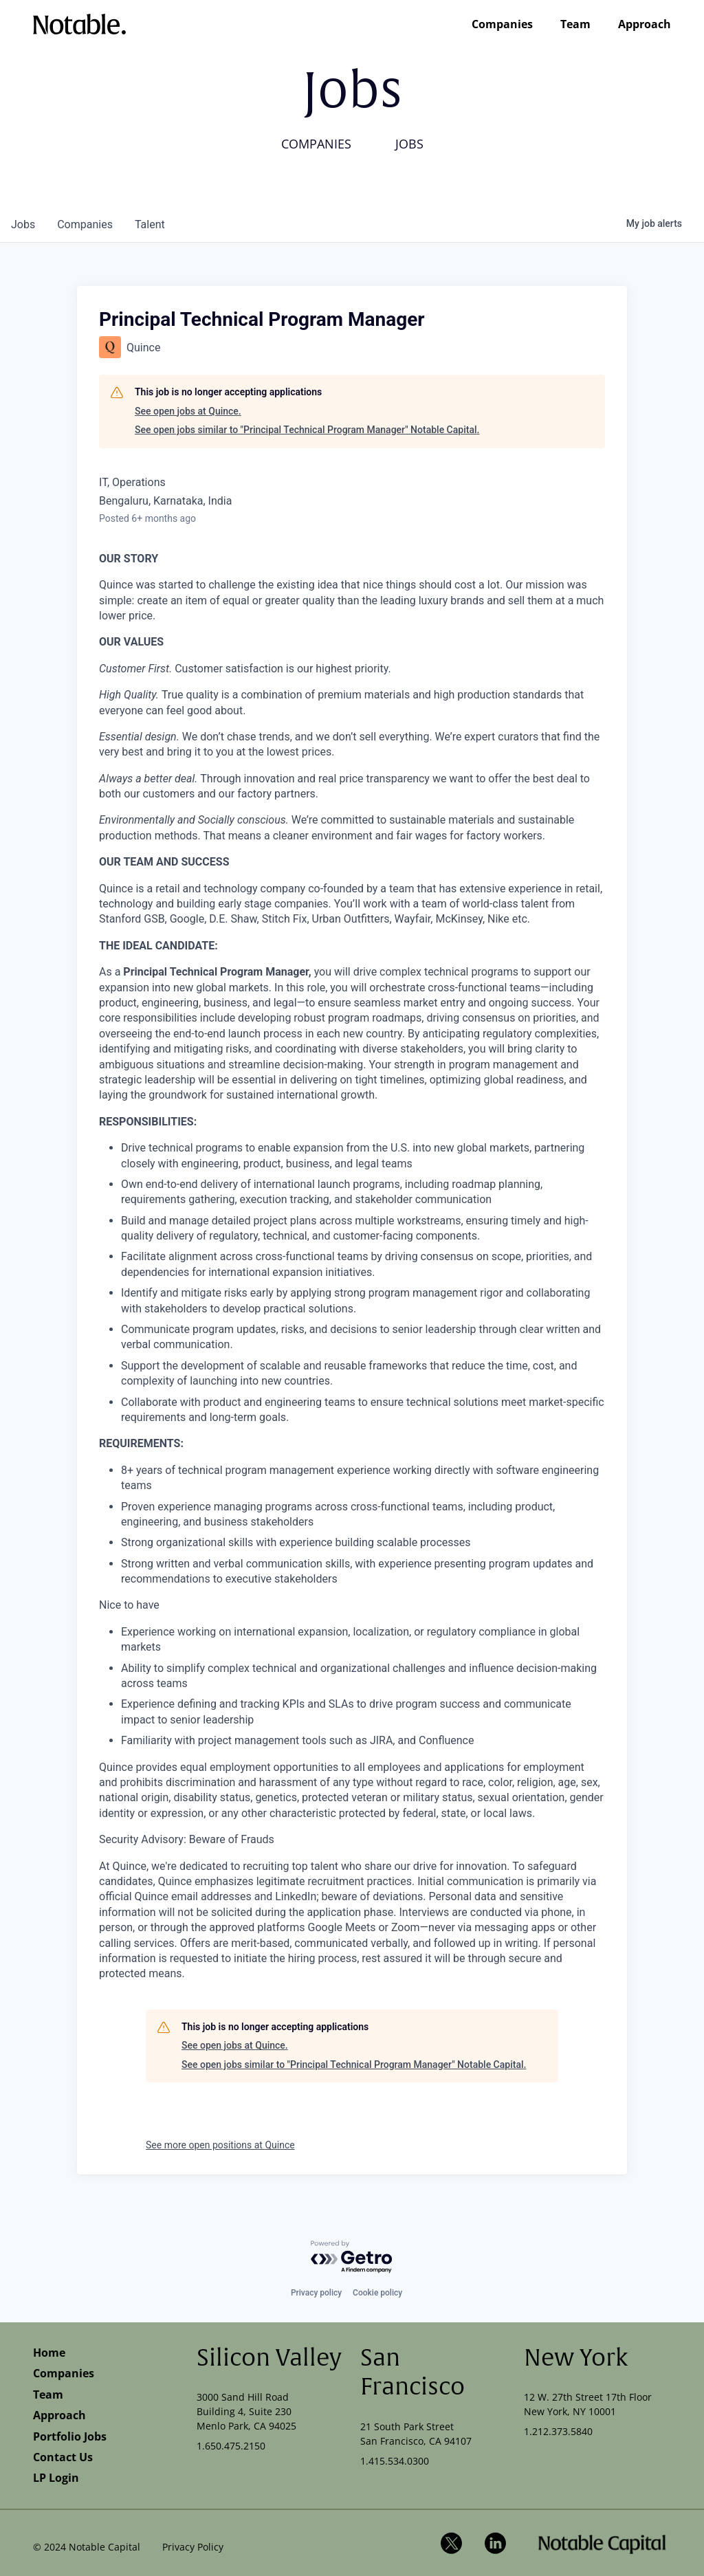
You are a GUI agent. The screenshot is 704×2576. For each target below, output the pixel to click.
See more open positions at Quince (220, 2144)
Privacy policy (316, 2293)
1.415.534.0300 (394, 2460)
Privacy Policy (192, 2546)
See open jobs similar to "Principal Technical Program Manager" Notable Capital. (307, 429)
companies (85, 224)
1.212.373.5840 (558, 2431)
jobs (23, 224)
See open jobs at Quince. (188, 411)
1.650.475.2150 (231, 2445)
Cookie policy (377, 2293)
